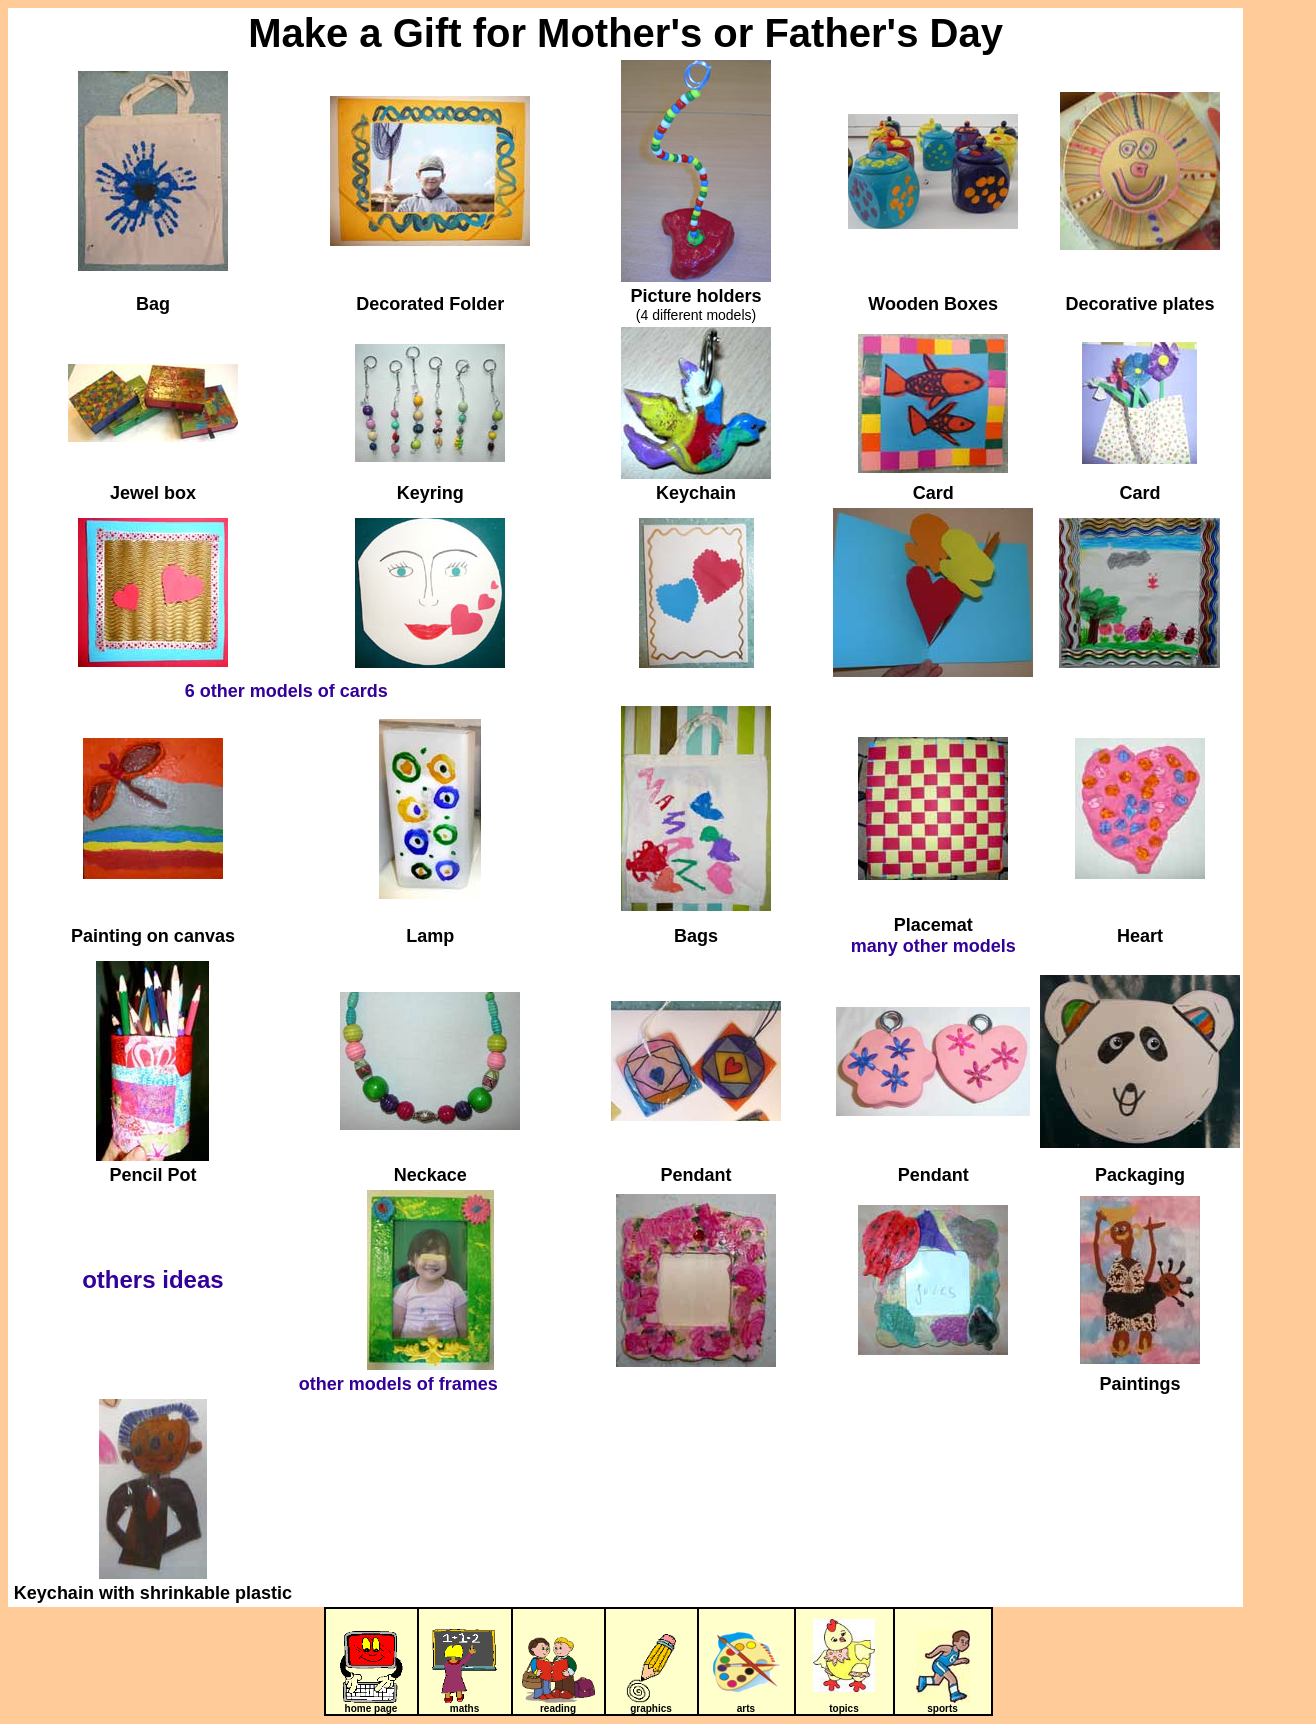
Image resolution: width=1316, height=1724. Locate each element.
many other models (933, 946)
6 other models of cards (286, 691)
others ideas (152, 1279)
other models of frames (398, 1384)
